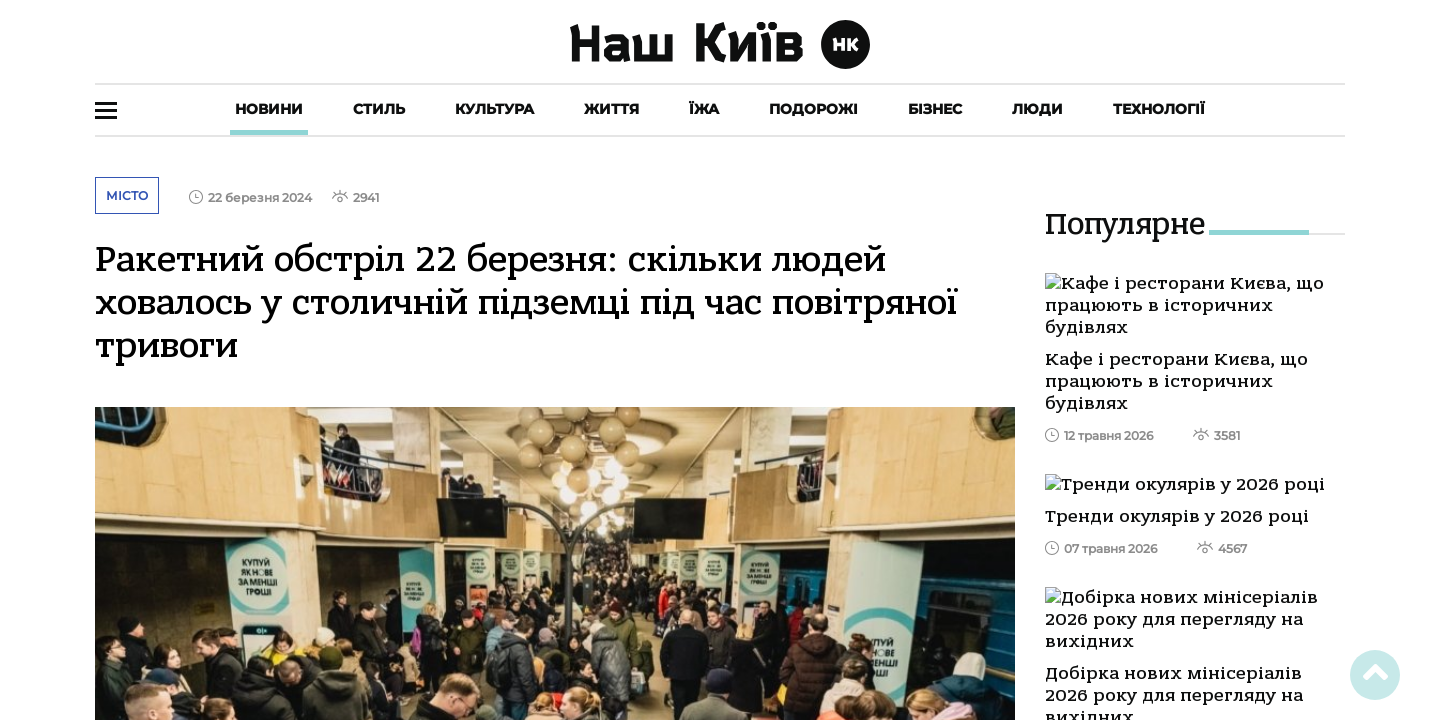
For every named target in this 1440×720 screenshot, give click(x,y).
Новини (269, 109)
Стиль (379, 109)
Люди (1037, 109)
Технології (1159, 109)
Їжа (704, 109)
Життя (611, 109)
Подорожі (813, 109)
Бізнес (935, 109)
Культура (494, 109)
